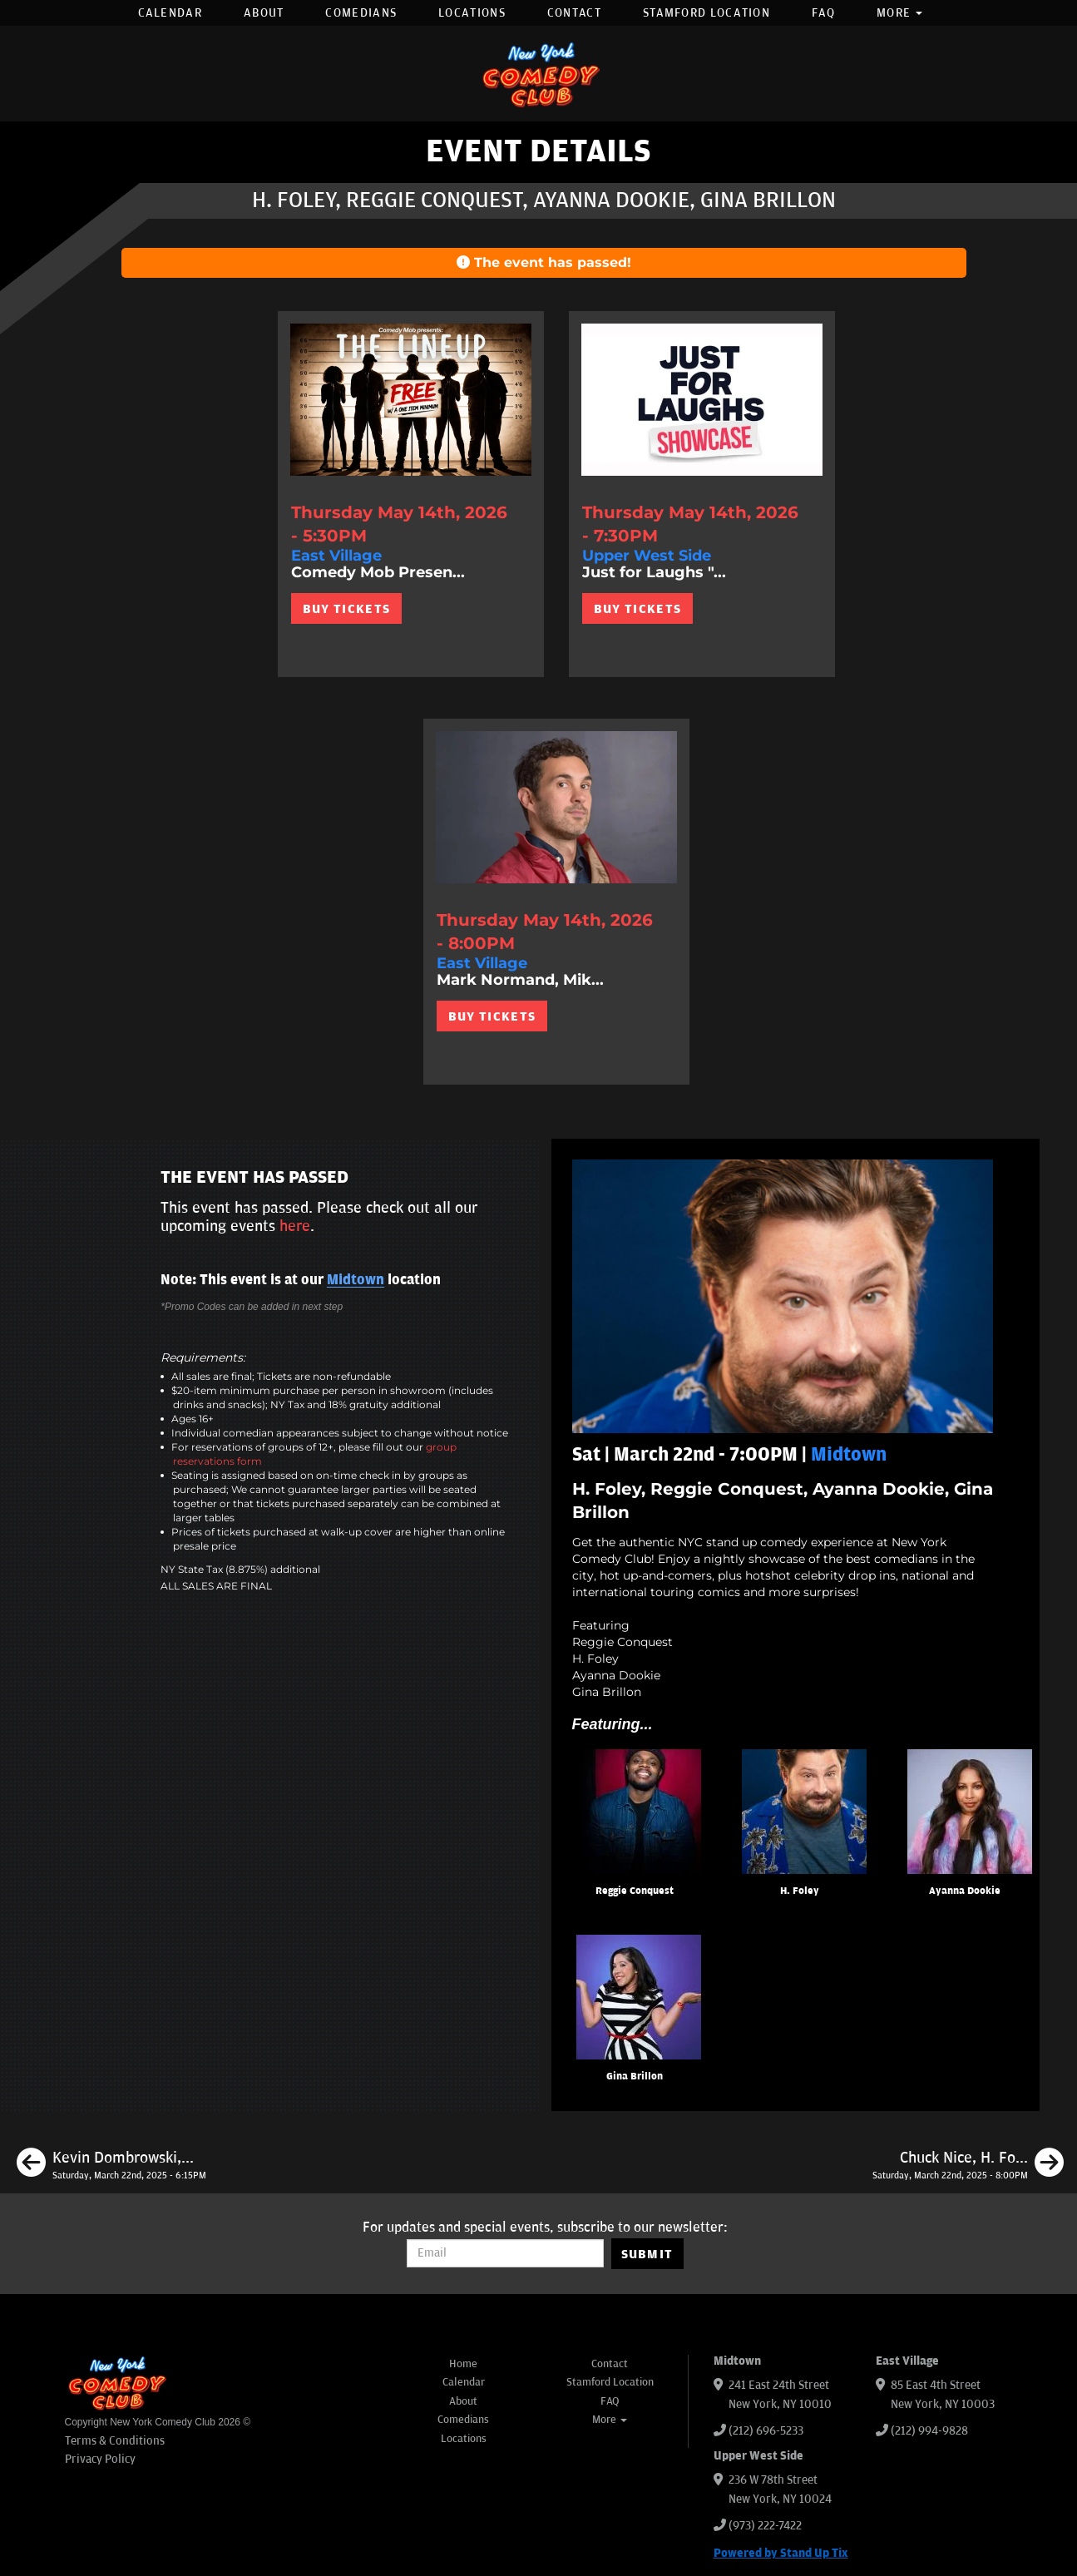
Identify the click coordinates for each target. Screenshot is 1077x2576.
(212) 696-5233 (766, 2431)
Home (463, 2364)
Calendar (170, 13)
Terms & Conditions (115, 2441)
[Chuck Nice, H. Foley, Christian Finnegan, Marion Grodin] (968, 2165)
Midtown (355, 1280)
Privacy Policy (100, 2459)
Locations (472, 13)
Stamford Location (706, 13)
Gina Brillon (634, 2076)
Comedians (361, 13)
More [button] (900, 13)
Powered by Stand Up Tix (781, 2553)
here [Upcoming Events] (294, 1226)
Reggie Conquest (634, 1891)
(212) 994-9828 (929, 2431)
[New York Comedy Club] (539, 74)
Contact (574, 13)
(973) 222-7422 (765, 2526)
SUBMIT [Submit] (647, 2254)
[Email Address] (505, 2253)
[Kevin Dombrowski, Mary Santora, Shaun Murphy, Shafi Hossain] (111, 2165)
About (264, 13)
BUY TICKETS (346, 608)
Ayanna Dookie (964, 1891)
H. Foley (799, 1891)
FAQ (823, 13)
